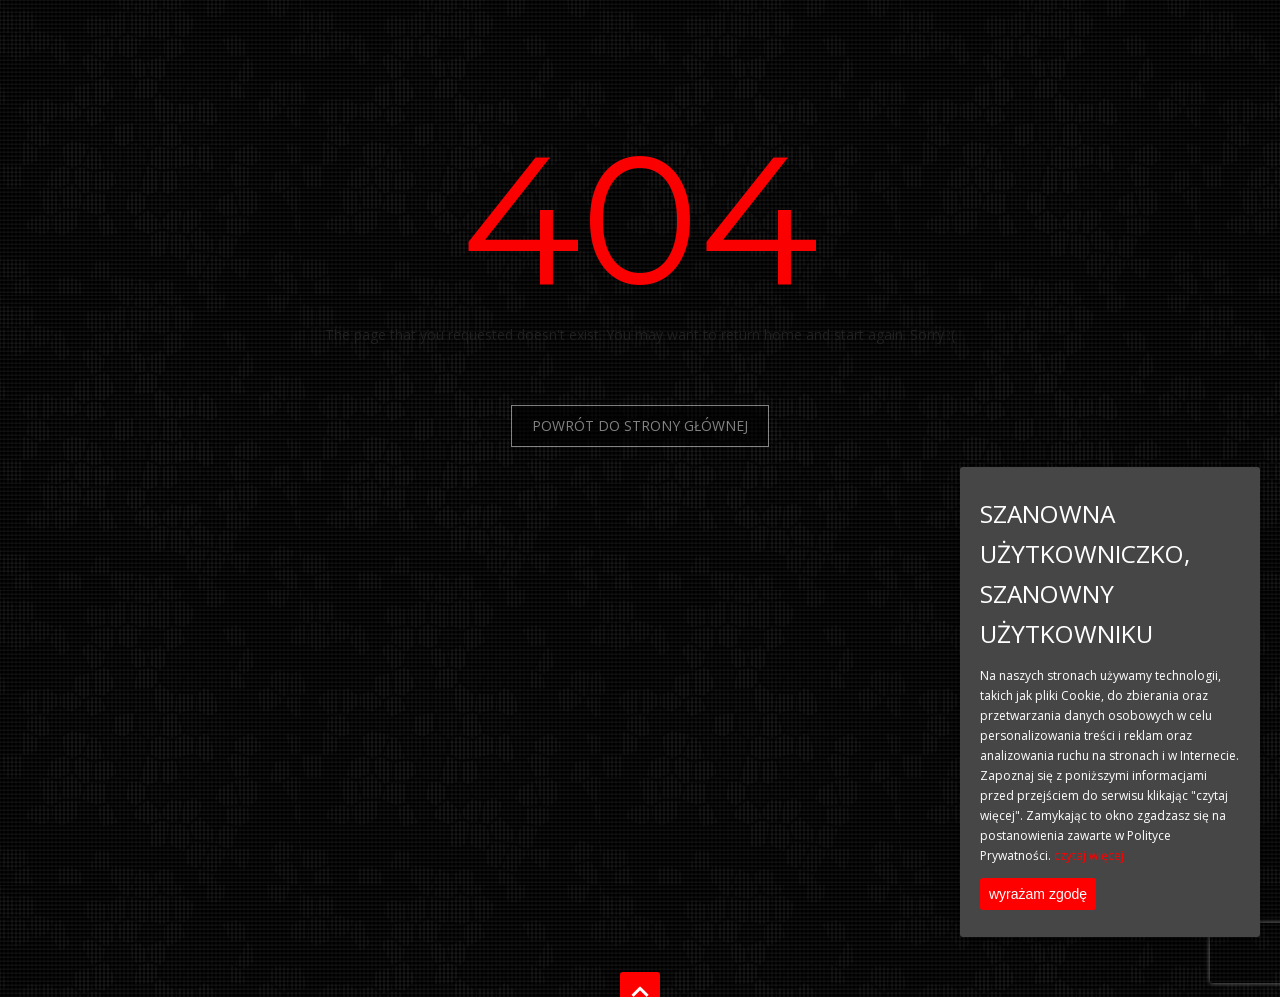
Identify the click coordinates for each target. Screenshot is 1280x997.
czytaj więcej (1089, 855)
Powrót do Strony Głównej (640, 425)
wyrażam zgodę (1038, 894)
